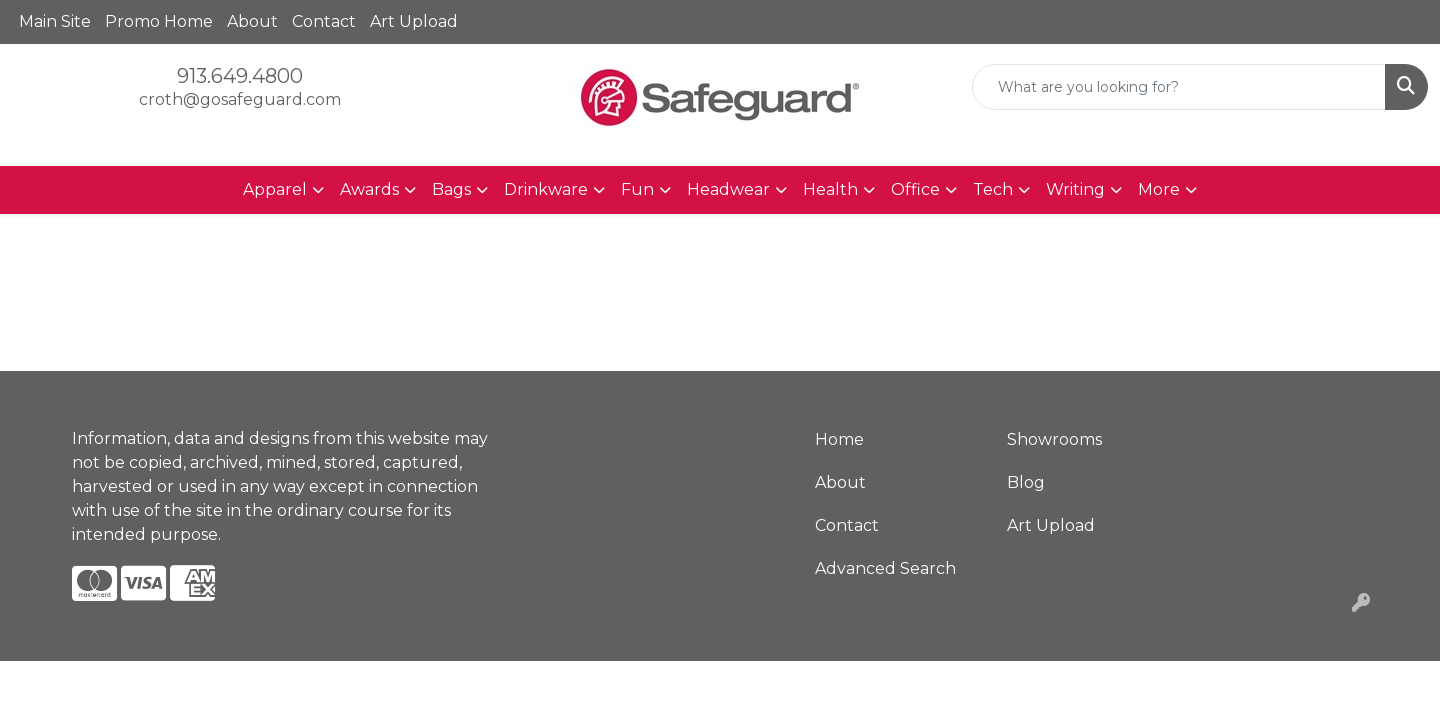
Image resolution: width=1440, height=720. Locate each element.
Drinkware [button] (546, 189)
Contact (324, 21)
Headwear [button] (728, 189)
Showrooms (1054, 439)
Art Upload (414, 21)
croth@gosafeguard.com (240, 99)
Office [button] (915, 189)
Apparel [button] (275, 189)
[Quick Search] (1179, 87)
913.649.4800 (240, 76)
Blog (1026, 482)
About (252, 21)
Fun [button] (637, 189)
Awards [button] (369, 189)
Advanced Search (885, 568)
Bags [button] (451, 189)
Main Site (55, 21)
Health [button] (830, 189)
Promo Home (159, 21)
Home (839, 439)
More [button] (1159, 189)
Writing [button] (1075, 189)
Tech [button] (993, 189)
